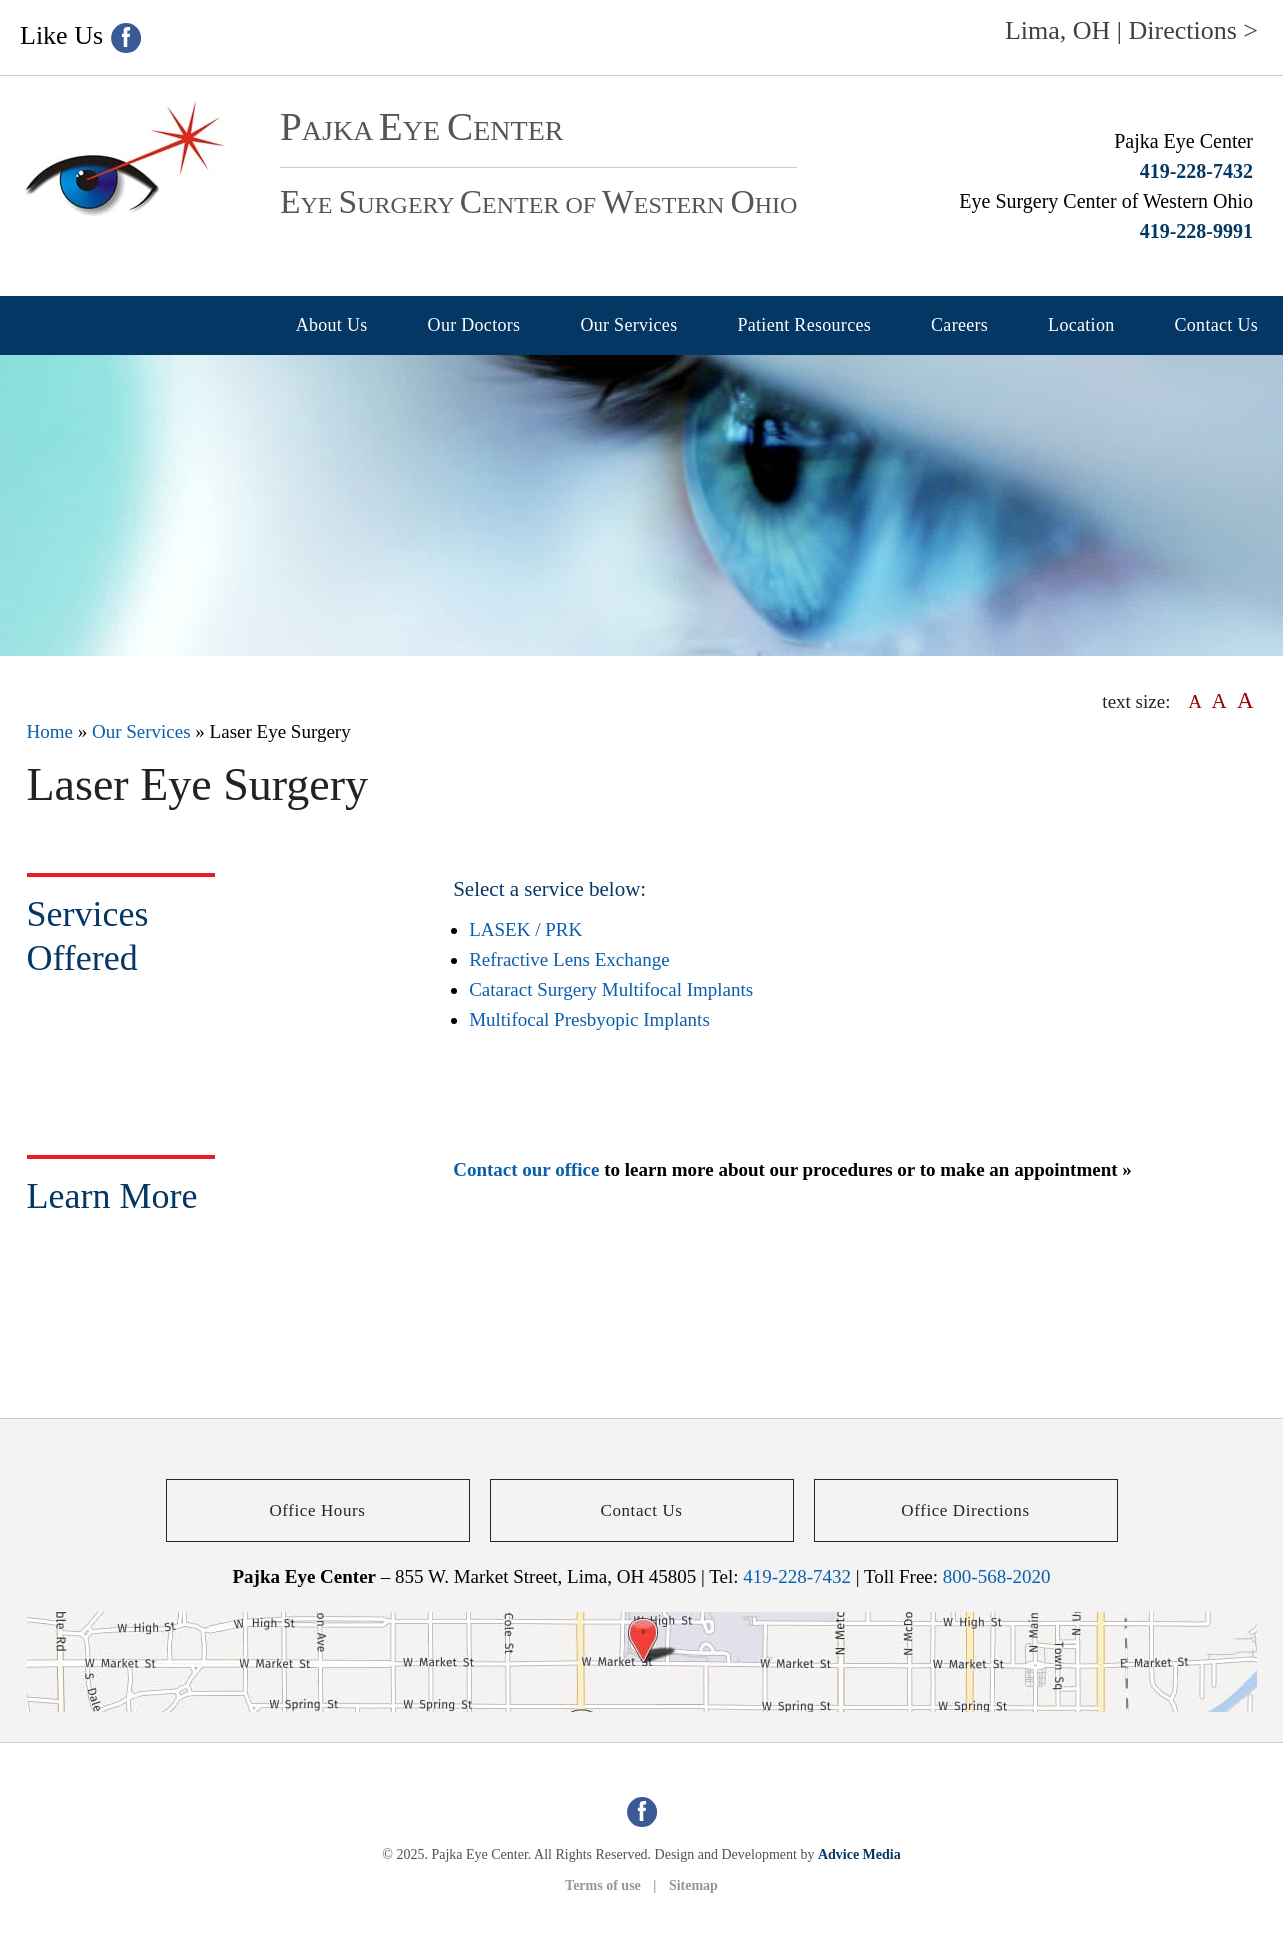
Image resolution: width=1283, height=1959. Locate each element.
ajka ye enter (421, 130)
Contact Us (1217, 325)
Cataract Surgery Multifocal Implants (611, 989)
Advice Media (859, 1854)
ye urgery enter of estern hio (538, 205)
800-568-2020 (997, 1576)
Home (50, 731)
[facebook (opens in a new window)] (126, 38)
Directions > (1193, 30)
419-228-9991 (1196, 231)
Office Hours (317, 1510)
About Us (332, 325)
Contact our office (526, 1169)
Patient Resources (804, 325)
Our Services (628, 325)
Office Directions (965, 1510)
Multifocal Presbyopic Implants (589, 1019)
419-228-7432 (1196, 171)
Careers (959, 325)
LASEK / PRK (525, 929)
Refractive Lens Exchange (569, 959)
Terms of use (603, 1885)
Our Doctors (474, 325)
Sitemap (693, 1885)
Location (1081, 325)
